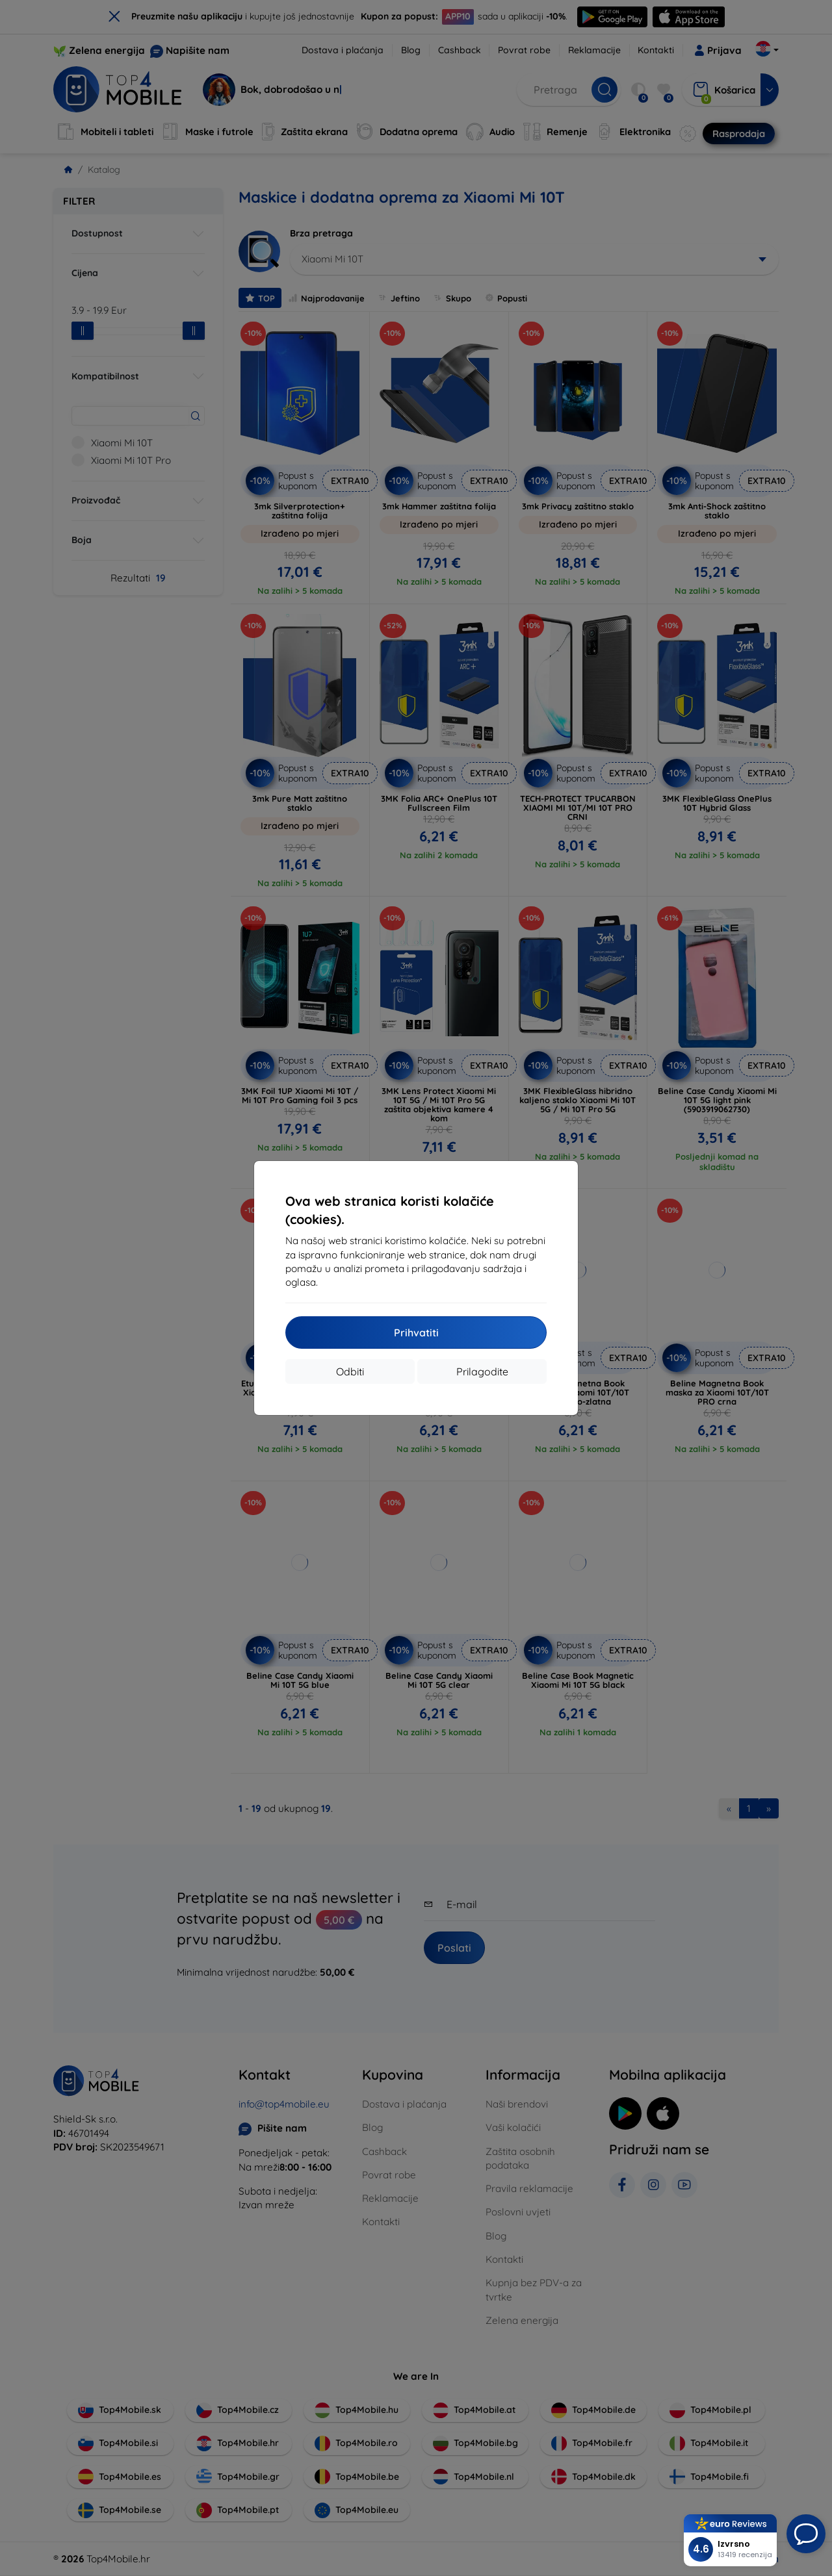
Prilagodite (482, 1371)
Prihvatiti (416, 1332)
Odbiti (350, 1371)
